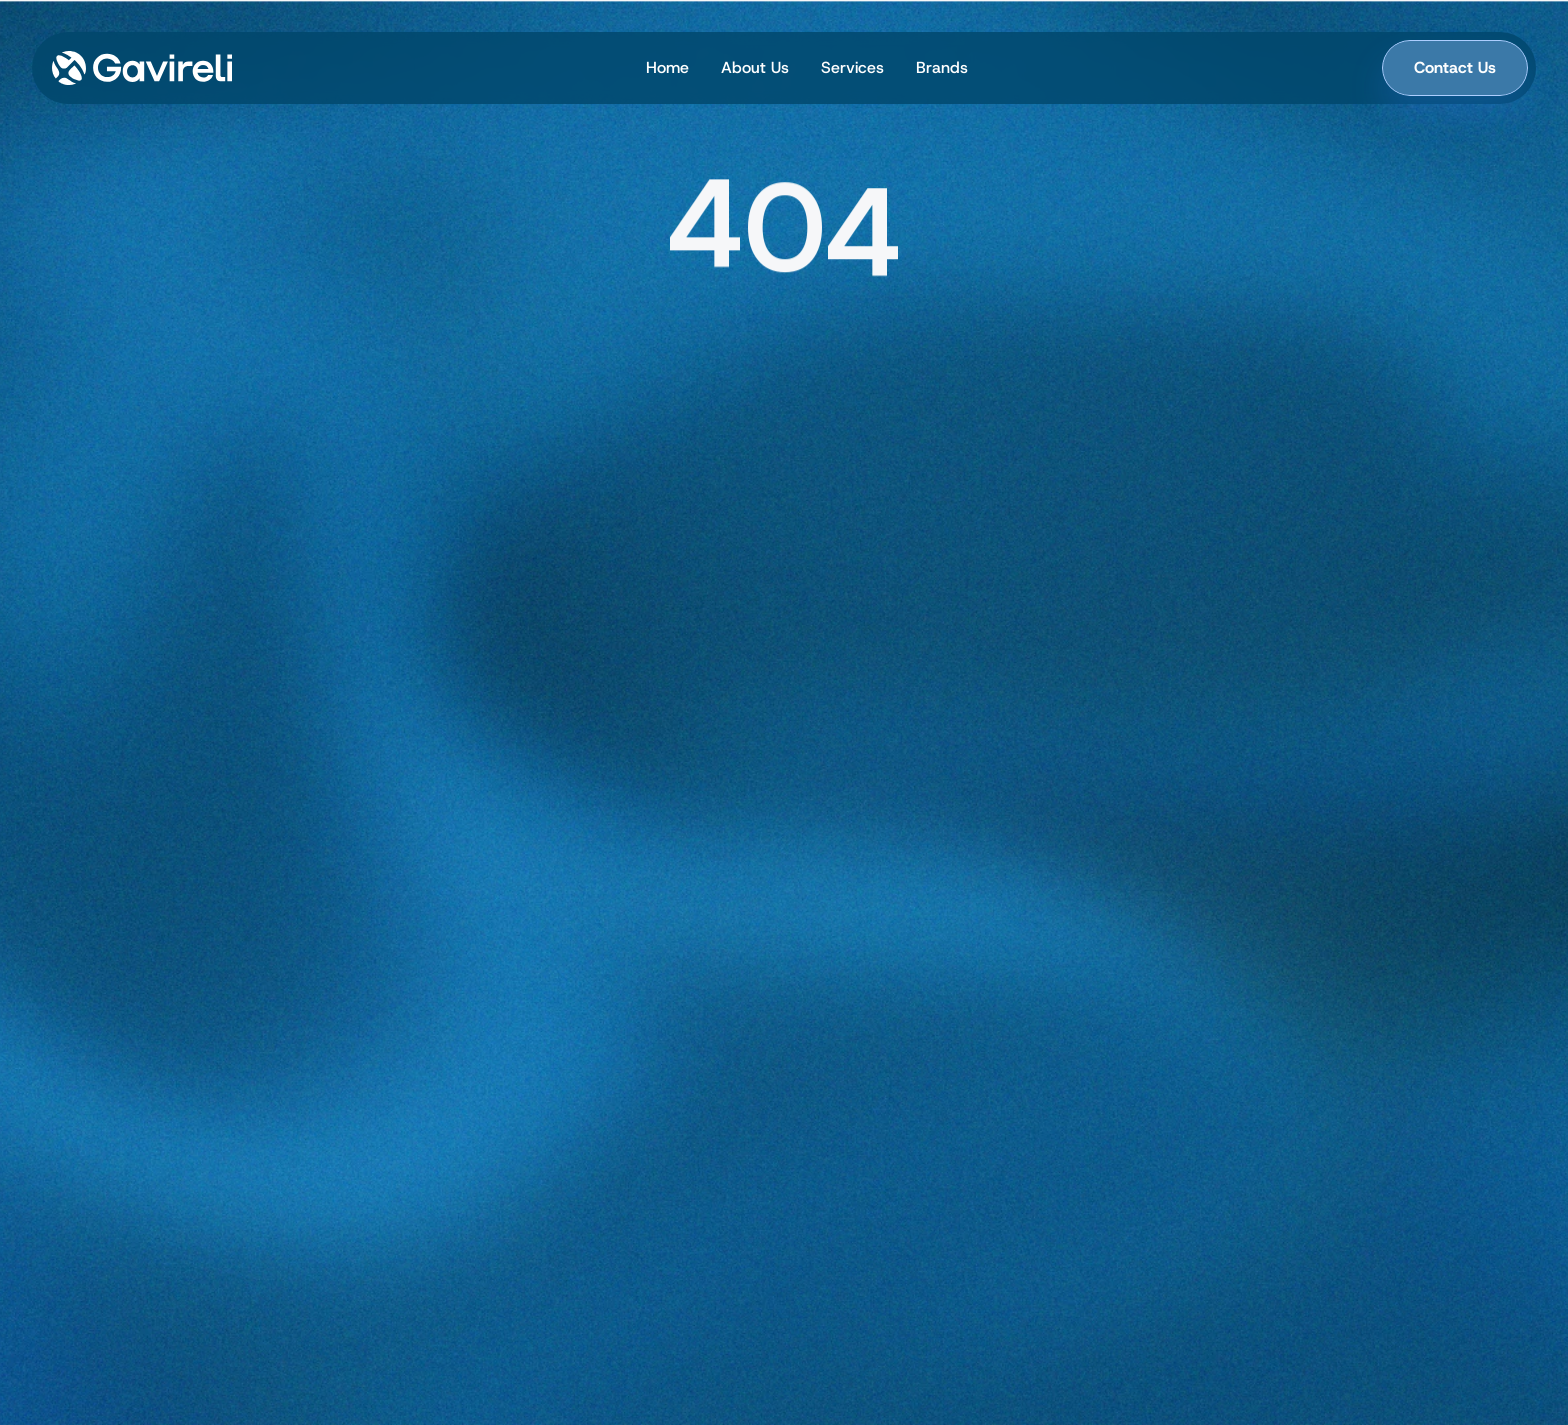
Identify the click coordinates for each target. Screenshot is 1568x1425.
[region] (784, 234)
